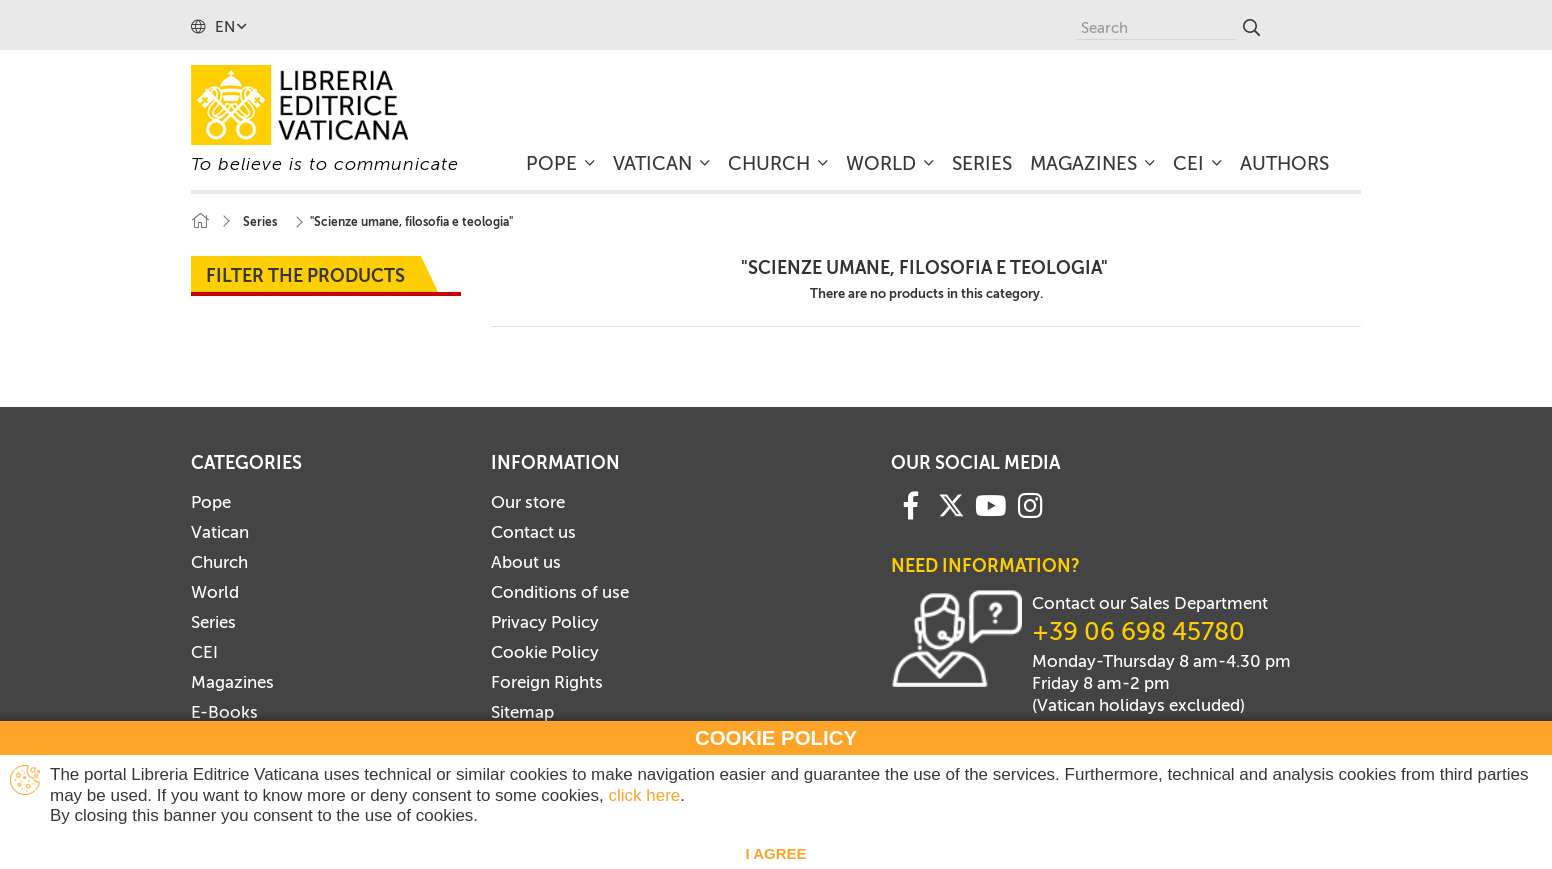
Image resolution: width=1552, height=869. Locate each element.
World (215, 592)
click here (644, 795)
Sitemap (522, 712)
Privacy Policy (545, 622)
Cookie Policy (545, 652)
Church (219, 562)
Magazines (232, 682)
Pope (211, 502)
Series (213, 622)
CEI (204, 652)
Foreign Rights (547, 682)
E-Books (224, 712)
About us (526, 562)
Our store (528, 502)
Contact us (533, 532)
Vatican (220, 532)
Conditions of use (560, 592)
